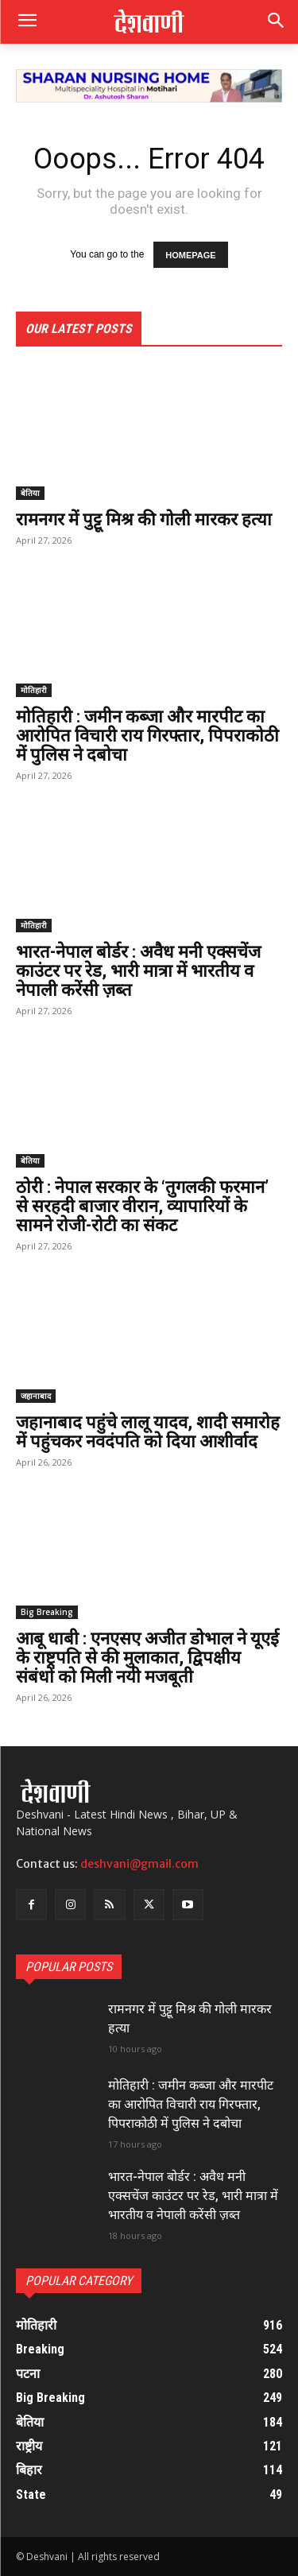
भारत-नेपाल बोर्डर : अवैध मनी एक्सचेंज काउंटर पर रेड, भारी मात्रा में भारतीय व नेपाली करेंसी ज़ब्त (138, 971)
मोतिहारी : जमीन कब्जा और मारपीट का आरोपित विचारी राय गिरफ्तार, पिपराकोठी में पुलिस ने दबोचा (147, 736)
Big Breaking (47, 1611)
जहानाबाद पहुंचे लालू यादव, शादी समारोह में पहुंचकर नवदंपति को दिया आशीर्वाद (148, 1431)
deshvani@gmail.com (139, 1864)
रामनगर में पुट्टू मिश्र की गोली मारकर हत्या (144, 519)
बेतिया (30, 492)
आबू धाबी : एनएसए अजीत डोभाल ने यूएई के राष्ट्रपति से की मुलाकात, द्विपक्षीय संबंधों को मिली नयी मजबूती (147, 1658)
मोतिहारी (34, 689)
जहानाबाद (36, 1395)
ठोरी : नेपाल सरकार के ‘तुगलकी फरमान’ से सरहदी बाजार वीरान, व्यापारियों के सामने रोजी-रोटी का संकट (142, 1206)
